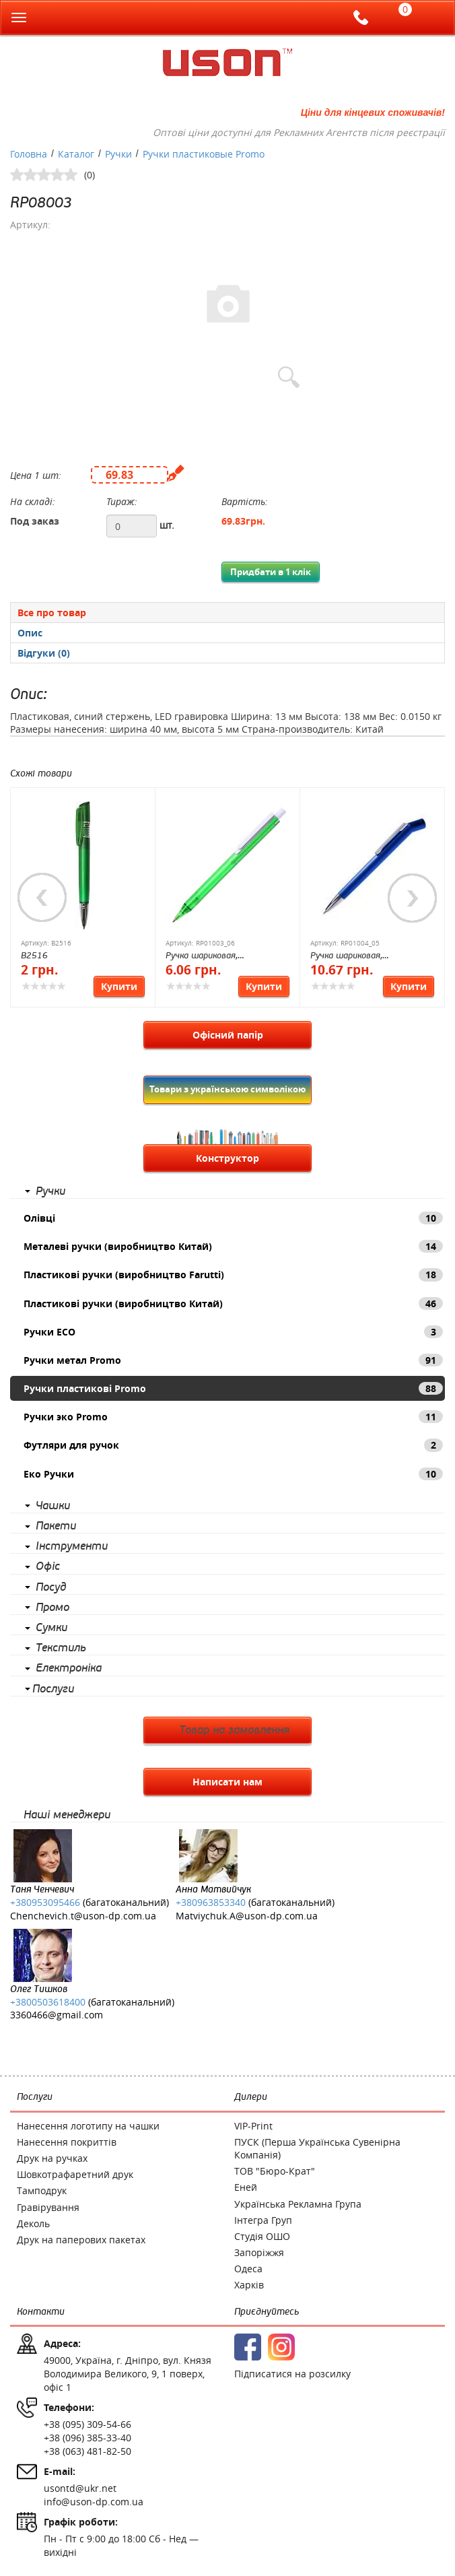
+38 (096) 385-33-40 (87, 2437)
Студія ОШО (262, 2236)
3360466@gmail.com (56, 2014)
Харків (249, 2284)
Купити (119, 986)
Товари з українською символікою (227, 1089)
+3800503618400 (47, 2001)
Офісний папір (228, 1034)
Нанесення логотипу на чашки (88, 2125)
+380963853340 (211, 1902)
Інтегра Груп (263, 2220)
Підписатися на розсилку (292, 2373)
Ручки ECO (233, 1331)
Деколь (33, 2223)
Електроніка (69, 1668)
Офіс (48, 1566)
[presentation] (227, 632)
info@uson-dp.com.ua (93, 2501)
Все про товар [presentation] (52, 612)
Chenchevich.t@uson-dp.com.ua (83, 1915)
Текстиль (61, 1648)
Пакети (56, 1526)
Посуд (51, 1587)
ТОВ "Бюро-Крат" (274, 2171)
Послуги (53, 1689)
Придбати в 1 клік (270, 572)
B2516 (34, 955)
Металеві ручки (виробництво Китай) (233, 1246)
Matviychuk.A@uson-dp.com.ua (247, 1915)
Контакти (41, 2311)
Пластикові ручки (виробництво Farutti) (233, 1274)
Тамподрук (42, 2190)
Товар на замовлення (234, 1730)
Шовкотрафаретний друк (75, 2174)
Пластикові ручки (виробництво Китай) (233, 1303)
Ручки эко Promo (233, 1416)
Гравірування (48, 2207)
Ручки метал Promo (233, 1360)
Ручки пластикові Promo (233, 1388)
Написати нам (227, 1781)
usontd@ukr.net (80, 2488)
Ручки (50, 1191)
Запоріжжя (259, 2252)
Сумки (51, 1627)
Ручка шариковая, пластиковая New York (211, 956)
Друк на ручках (52, 2158)
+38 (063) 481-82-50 (87, 2451)
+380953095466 (45, 1902)
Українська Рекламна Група (297, 2204)
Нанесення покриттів (66, 2142)
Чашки (53, 1506)
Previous (42, 898)
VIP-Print (253, 2125)
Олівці (233, 1218)
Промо (52, 1607)
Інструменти (72, 1546)
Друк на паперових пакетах (81, 2239)
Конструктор (227, 1158)
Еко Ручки (233, 1473)
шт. (167, 525)
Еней (245, 2187)
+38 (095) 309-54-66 (87, 2424)
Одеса (248, 2268)
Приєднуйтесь (266, 2311)
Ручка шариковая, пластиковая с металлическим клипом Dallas (371, 956)
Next (413, 898)
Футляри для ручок (233, 1445)
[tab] (227, 612)
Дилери (250, 2097)
